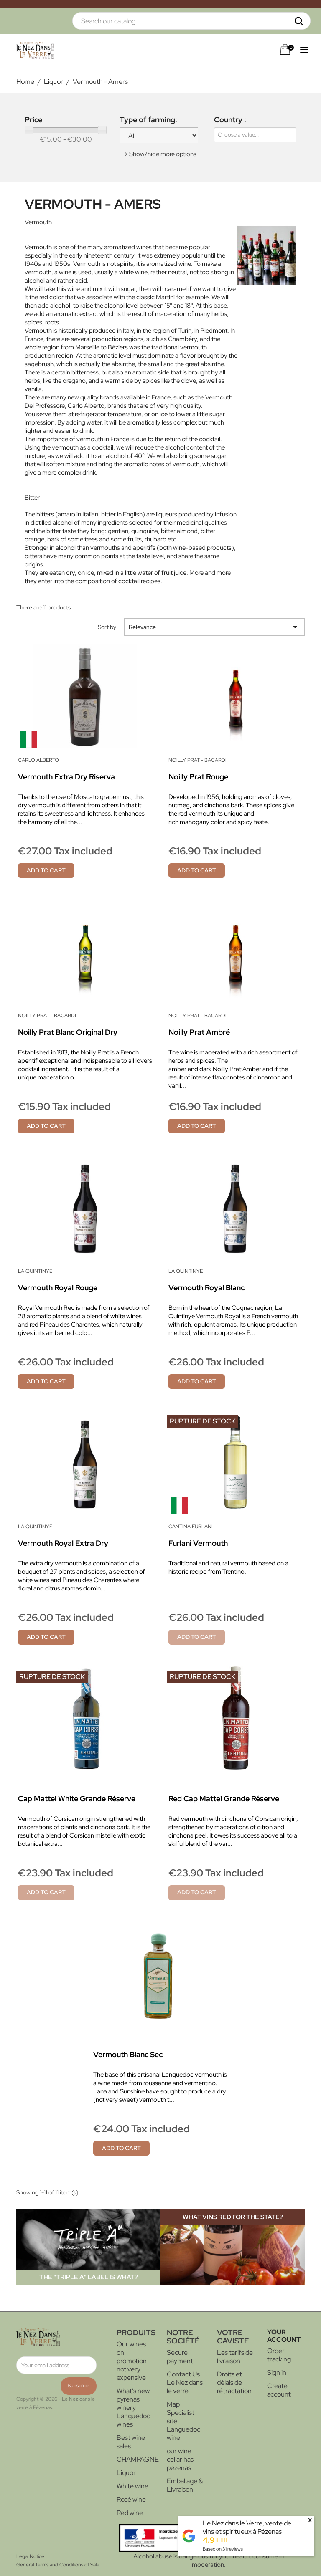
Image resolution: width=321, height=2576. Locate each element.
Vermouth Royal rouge (57, 1287)
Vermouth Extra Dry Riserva (66, 776)
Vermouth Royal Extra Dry (63, 1543)
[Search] (191, 21)
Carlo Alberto (38, 760)
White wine (132, 2486)
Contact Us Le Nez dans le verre (185, 2382)
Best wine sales (131, 2441)
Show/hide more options (162, 154)
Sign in (276, 2372)
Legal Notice (30, 2556)
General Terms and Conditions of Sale (57, 2564)
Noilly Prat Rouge (198, 776)
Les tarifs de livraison (235, 2356)
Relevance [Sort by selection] (214, 627)
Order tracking (279, 2355)
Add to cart (46, 870)
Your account (284, 2336)
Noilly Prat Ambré (199, 1032)
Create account (279, 2390)
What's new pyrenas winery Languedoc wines (133, 2407)
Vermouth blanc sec (128, 2054)
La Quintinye (35, 1271)
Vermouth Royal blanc (206, 1287)
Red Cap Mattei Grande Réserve (223, 1798)
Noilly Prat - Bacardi (197, 760)
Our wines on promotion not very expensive (132, 2361)
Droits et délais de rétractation (234, 2382)
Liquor (126, 2472)
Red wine (130, 2512)
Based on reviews (223, 2549)
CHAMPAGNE (138, 2459)
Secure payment (180, 2356)
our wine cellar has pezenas (180, 2459)
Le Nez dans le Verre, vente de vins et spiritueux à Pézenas (247, 2527)
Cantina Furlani (190, 1526)
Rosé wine (131, 2499)
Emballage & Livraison (185, 2485)
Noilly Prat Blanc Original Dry (67, 1032)
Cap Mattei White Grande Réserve (76, 1798)
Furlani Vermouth (198, 1543)
